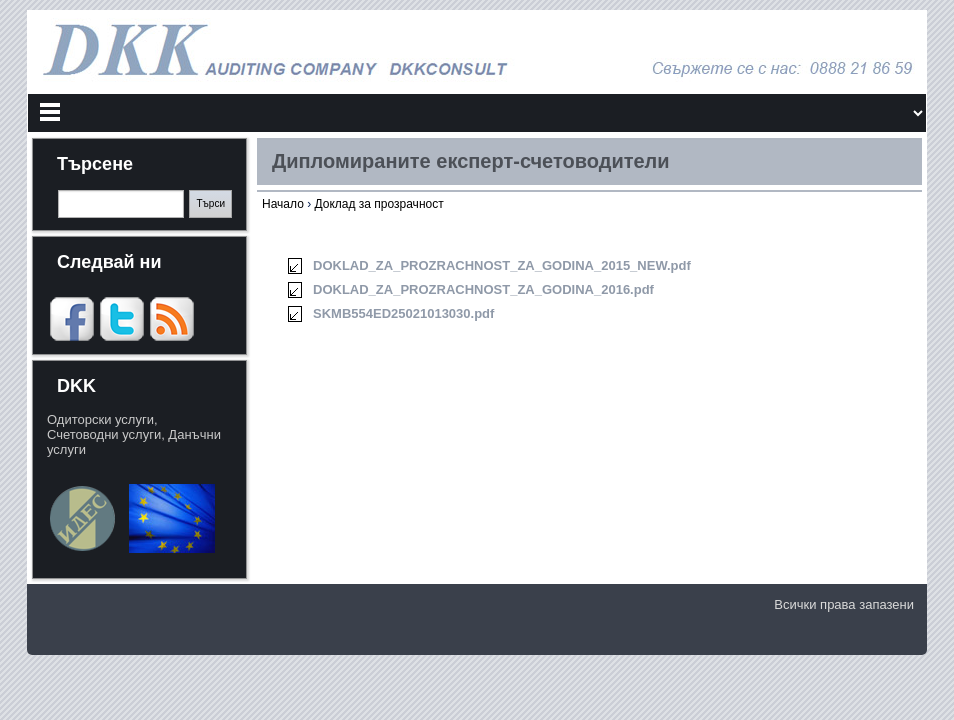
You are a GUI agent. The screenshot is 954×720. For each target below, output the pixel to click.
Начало (283, 204)
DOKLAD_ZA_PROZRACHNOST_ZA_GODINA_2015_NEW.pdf (502, 265)
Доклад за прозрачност (378, 204)
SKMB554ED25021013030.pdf (403, 313)
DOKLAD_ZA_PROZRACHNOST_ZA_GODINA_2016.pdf (483, 289)
